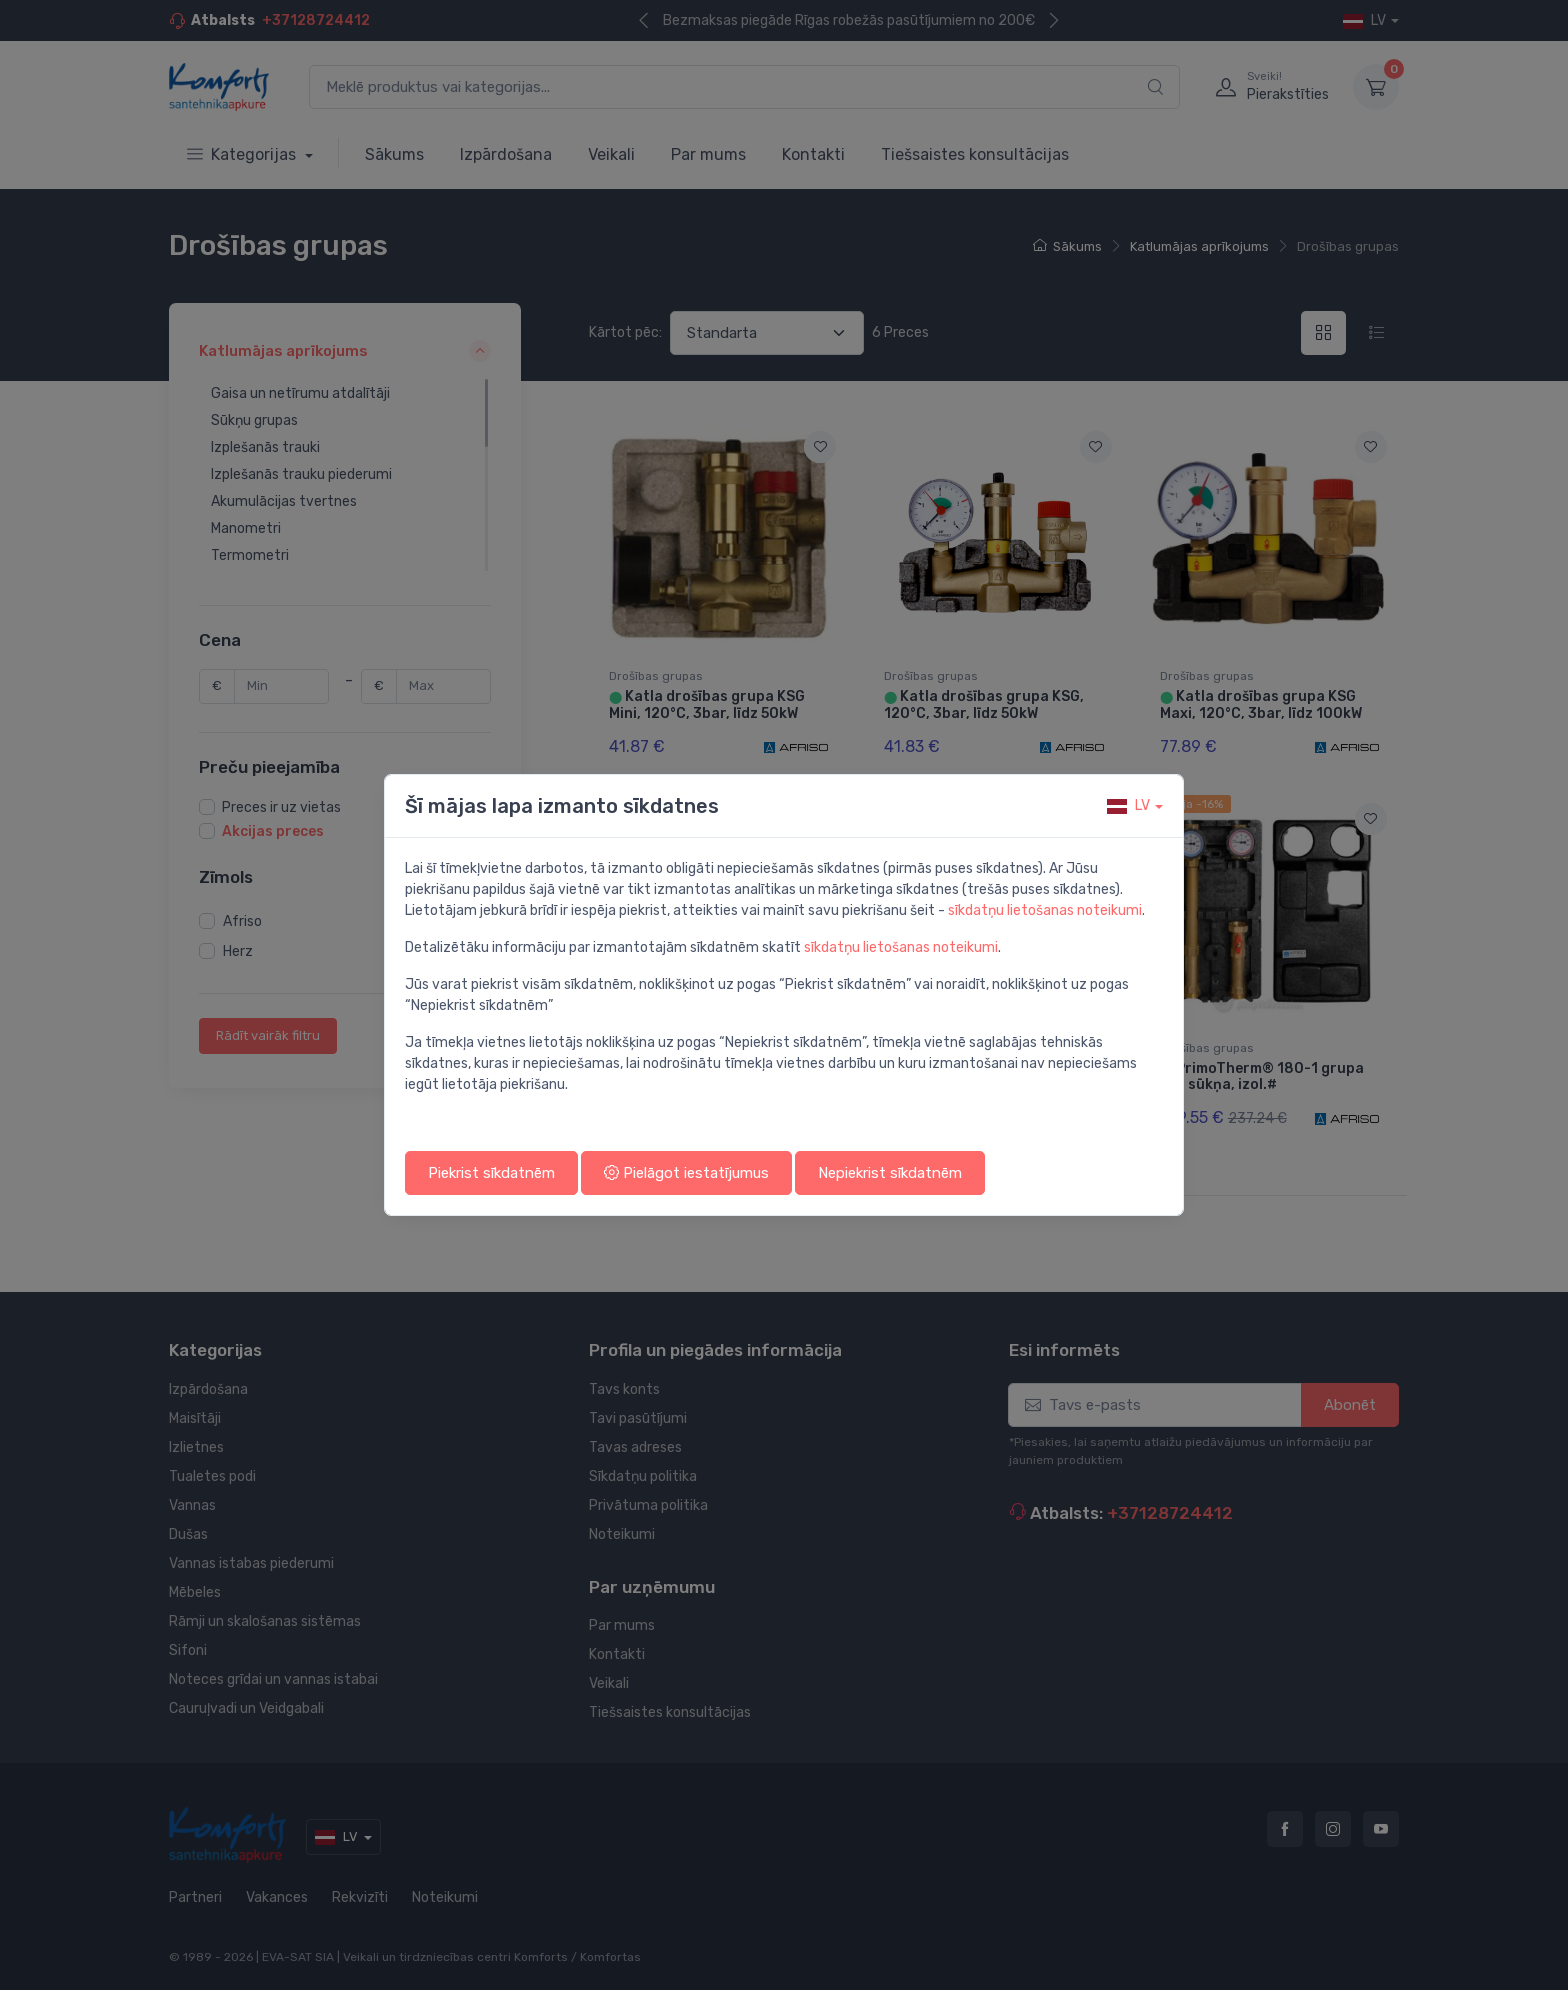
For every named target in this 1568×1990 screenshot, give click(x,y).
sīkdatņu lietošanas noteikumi (1045, 910)
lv (1128, 805)
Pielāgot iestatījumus (686, 1173)
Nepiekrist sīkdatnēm (890, 1173)
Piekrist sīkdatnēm (491, 1173)
